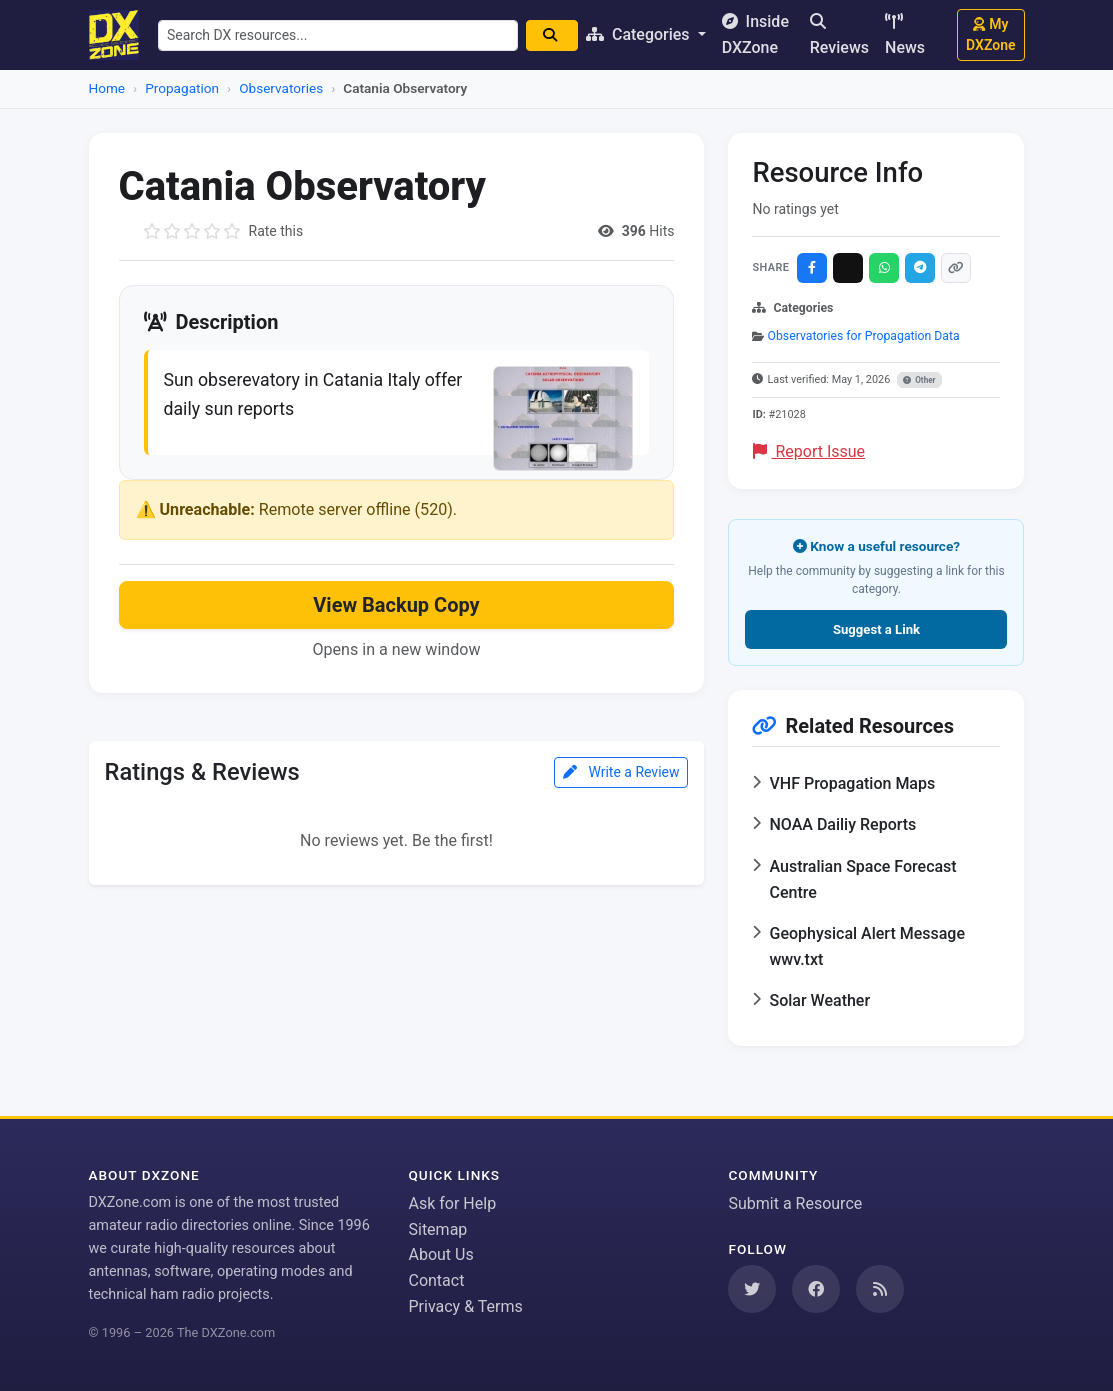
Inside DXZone (759, 34)
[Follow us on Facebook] (816, 1289)
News (905, 35)
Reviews (839, 35)
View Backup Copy (396, 607)
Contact (436, 1280)
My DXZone (990, 34)
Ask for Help (452, 1203)
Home (107, 88)
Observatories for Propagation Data (864, 336)
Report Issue (809, 451)
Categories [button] (645, 34)
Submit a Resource (795, 1203)
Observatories (281, 88)
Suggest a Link (876, 629)
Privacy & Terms (465, 1306)
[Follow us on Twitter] (752, 1289)
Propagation (182, 88)
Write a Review (621, 774)
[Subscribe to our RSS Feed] (880, 1289)
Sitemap (437, 1229)
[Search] (557, 35)
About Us (440, 1254)
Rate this (276, 231)
